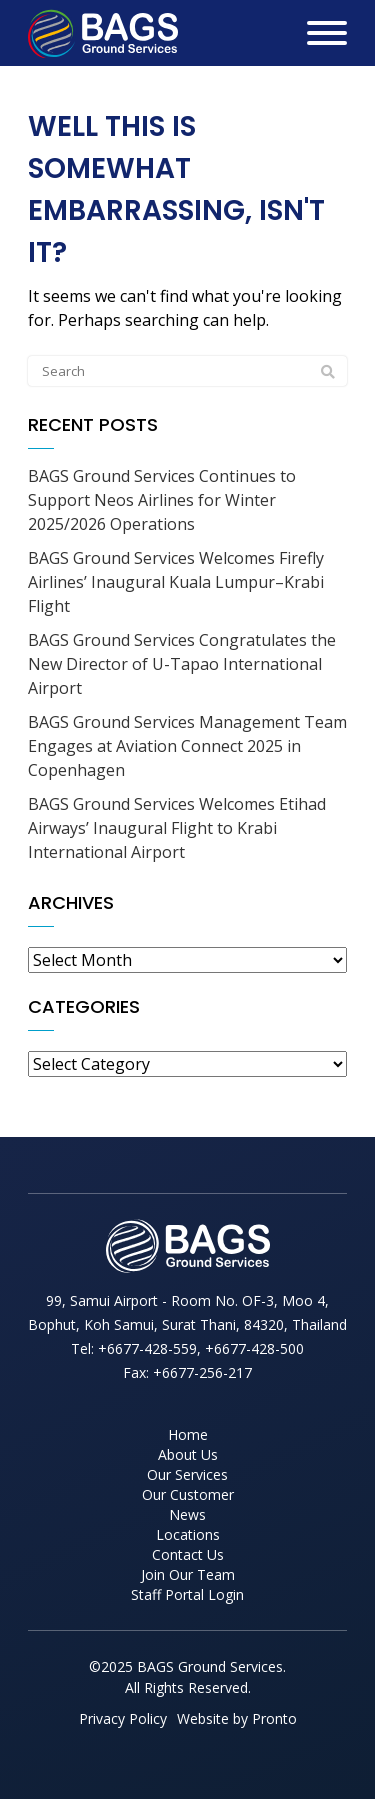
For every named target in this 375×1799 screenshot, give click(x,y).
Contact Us (188, 1554)
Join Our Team (188, 1574)
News (187, 1514)
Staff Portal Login (187, 1594)
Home (188, 1434)
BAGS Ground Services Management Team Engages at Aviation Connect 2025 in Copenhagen (187, 746)
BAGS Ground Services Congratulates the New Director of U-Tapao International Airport (182, 664)
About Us (188, 1454)
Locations (188, 1534)
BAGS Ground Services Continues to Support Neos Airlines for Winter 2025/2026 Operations (162, 500)
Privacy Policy (123, 1718)
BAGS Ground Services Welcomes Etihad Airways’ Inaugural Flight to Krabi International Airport (177, 828)
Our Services (187, 1474)
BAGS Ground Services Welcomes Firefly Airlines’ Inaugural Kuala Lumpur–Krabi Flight (176, 582)
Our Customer (188, 1494)
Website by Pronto (237, 1718)
